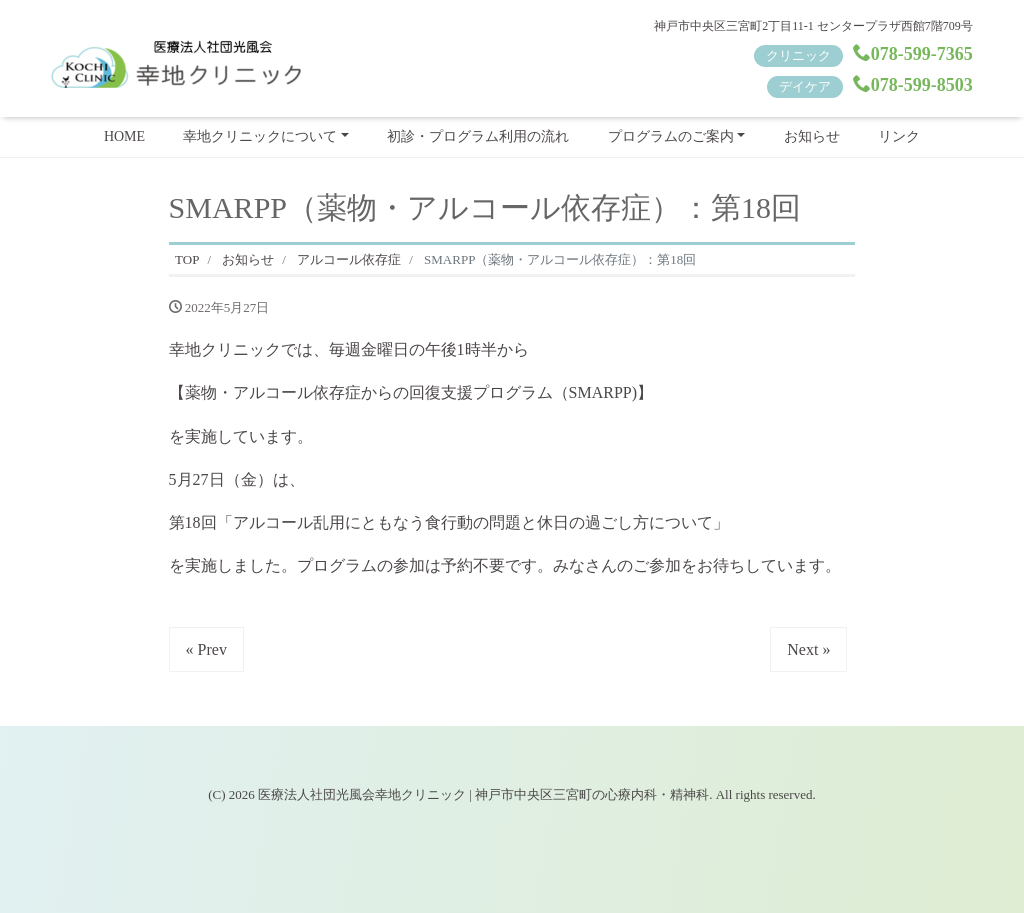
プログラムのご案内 (671, 136)
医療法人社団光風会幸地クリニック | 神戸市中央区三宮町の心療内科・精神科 (483, 794)
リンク (899, 136)
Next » (808, 649)
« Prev (206, 649)
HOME (124, 136)
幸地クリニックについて (260, 136)
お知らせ (812, 136)
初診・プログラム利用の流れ (478, 136)
